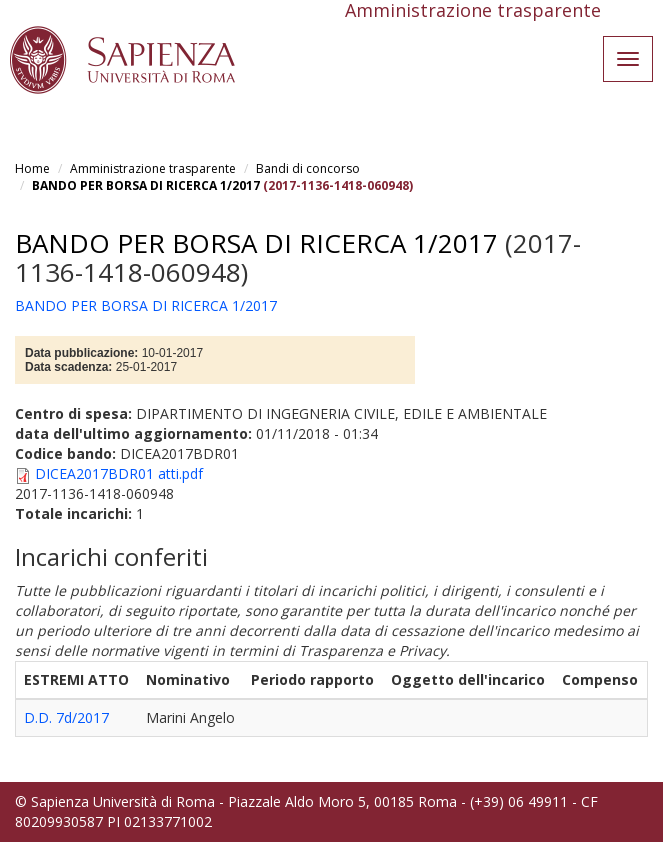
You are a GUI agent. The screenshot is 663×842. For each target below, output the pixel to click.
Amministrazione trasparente (153, 168)
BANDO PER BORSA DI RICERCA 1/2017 (146, 185)
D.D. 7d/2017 (66, 717)
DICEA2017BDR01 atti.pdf (119, 473)
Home (32, 168)
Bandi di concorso (308, 168)
